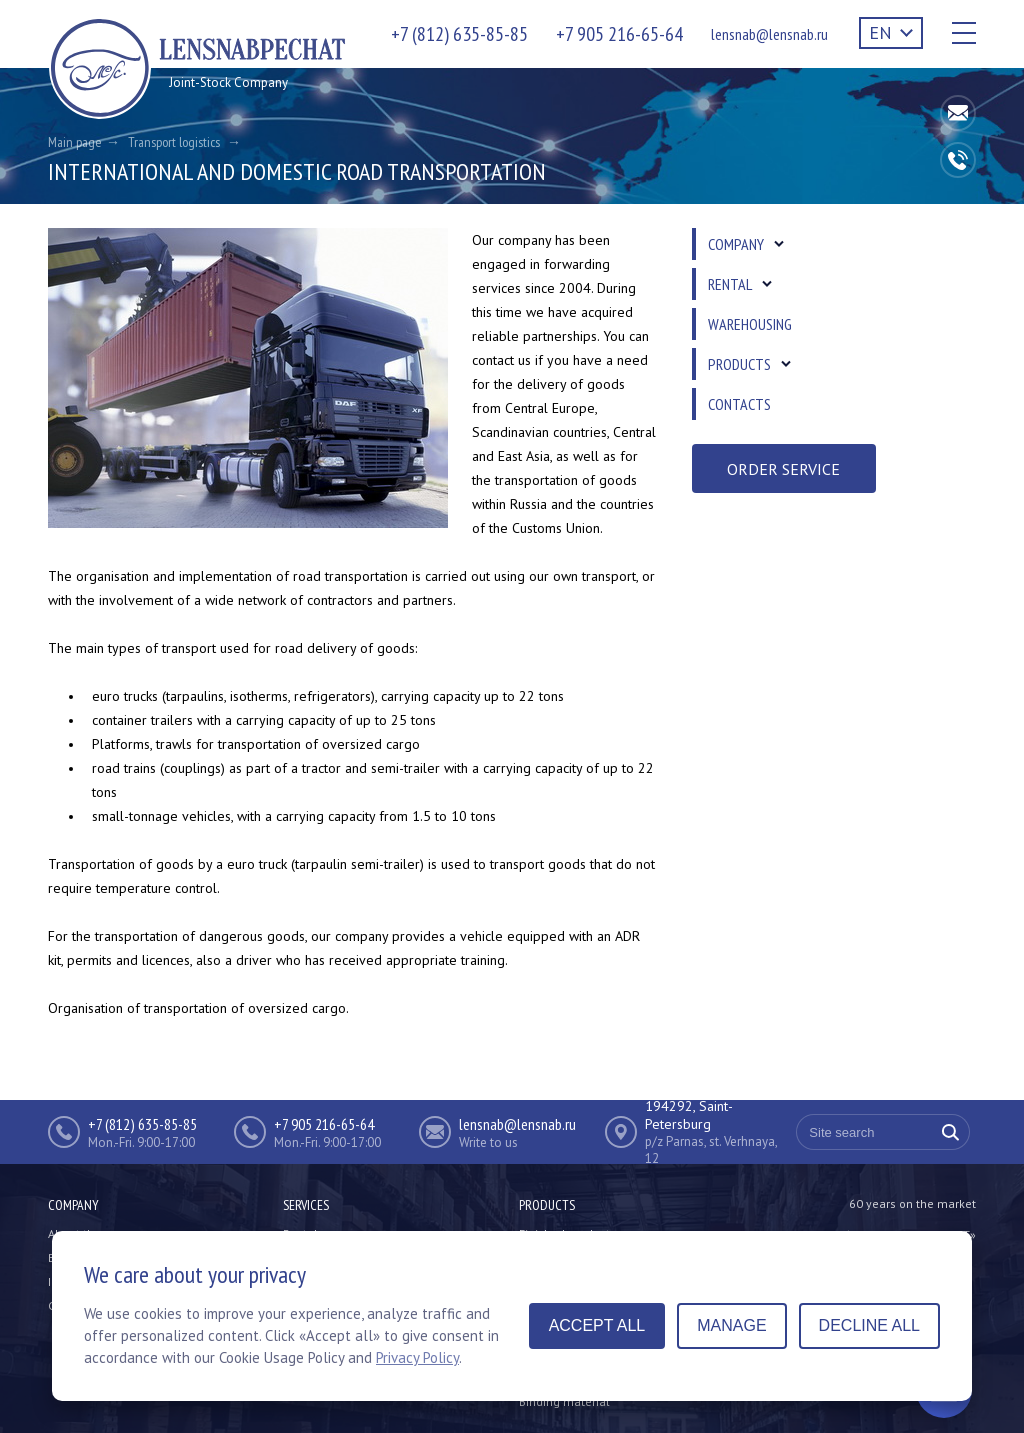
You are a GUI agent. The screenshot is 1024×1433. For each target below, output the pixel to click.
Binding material (564, 1401)
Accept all (597, 1325)
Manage (731, 1325)
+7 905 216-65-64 (619, 34)
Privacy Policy (417, 1357)
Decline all (869, 1325)
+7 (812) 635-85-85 (459, 34)
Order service (783, 469)
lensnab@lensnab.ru (769, 34)
